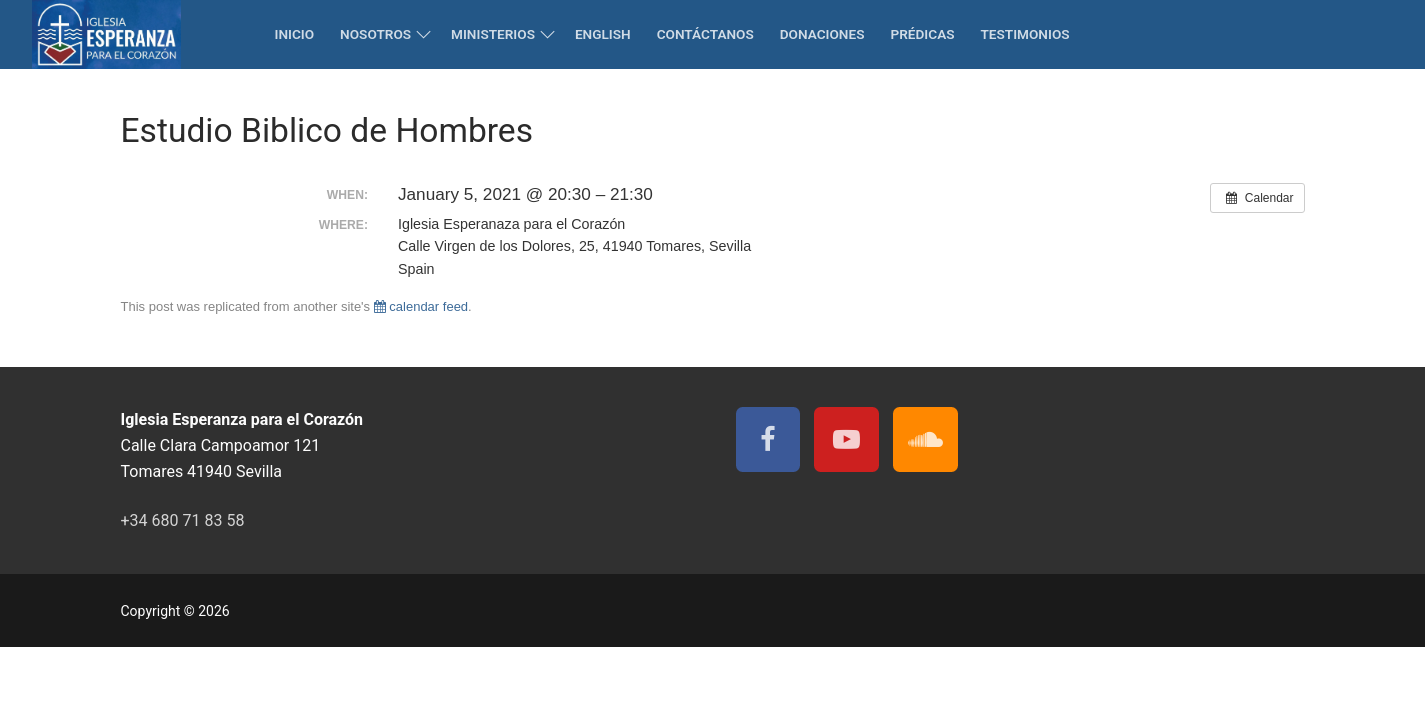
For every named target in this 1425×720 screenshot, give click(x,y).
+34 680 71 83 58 (183, 520)
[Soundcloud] (925, 439)
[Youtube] (846, 439)
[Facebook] (768, 439)
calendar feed (421, 306)
